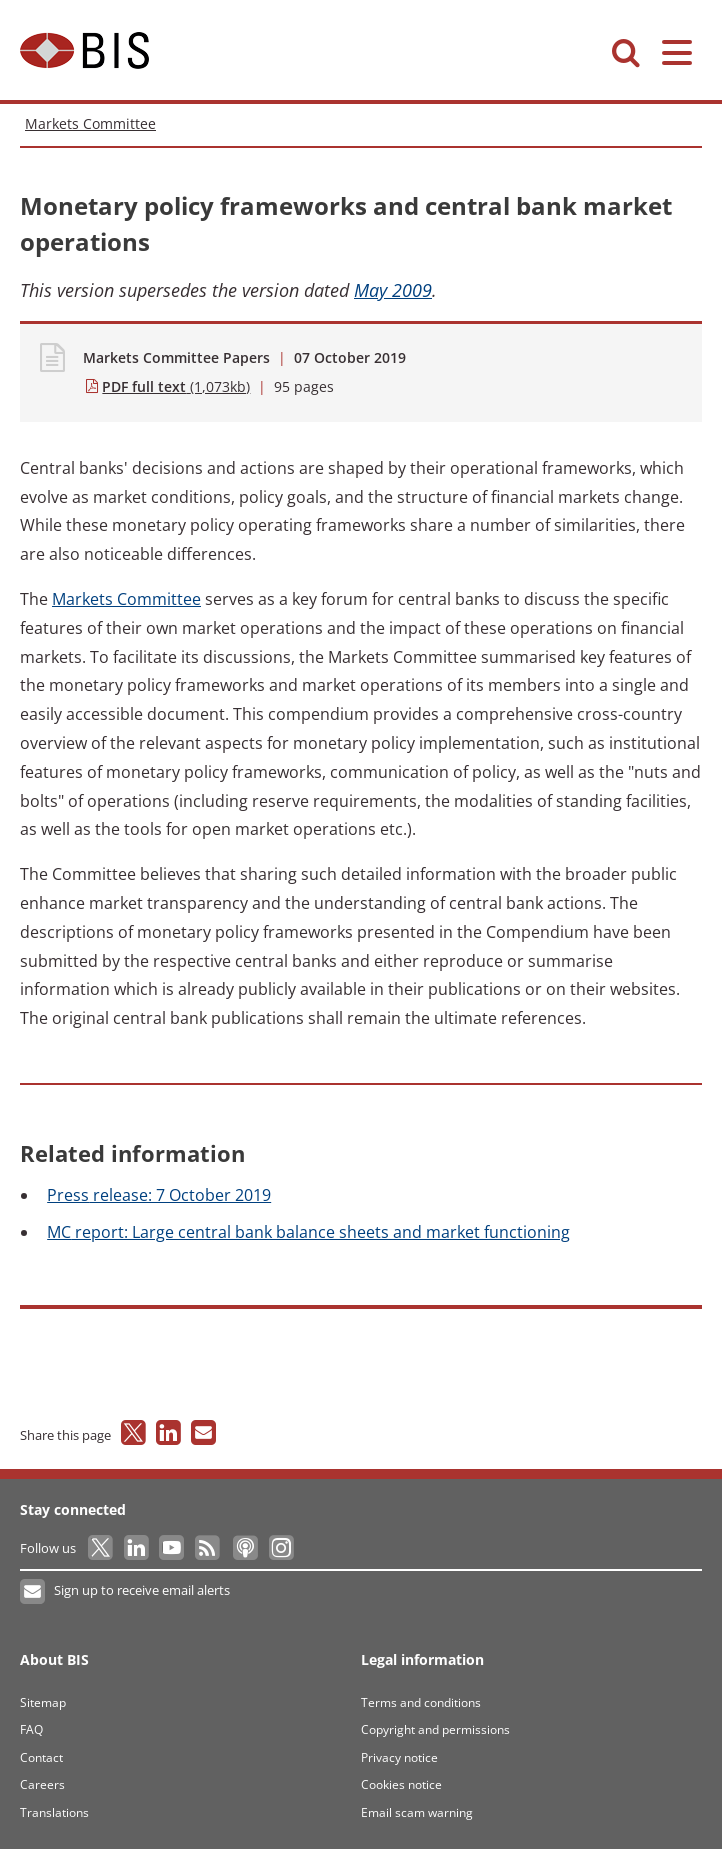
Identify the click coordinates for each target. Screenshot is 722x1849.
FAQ (31, 1729)
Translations (54, 1812)
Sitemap (43, 1702)
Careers (42, 1784)
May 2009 (393, 290)
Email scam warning (417, 1812)
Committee (126, 599)
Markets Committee (90, 123)
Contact (41, 1757)
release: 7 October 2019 (159, 1195)
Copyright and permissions (435, 1729)
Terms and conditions (421, 1702)
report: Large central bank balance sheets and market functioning (308, 1232)
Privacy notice (399, 1757)
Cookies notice (401, 1784)
